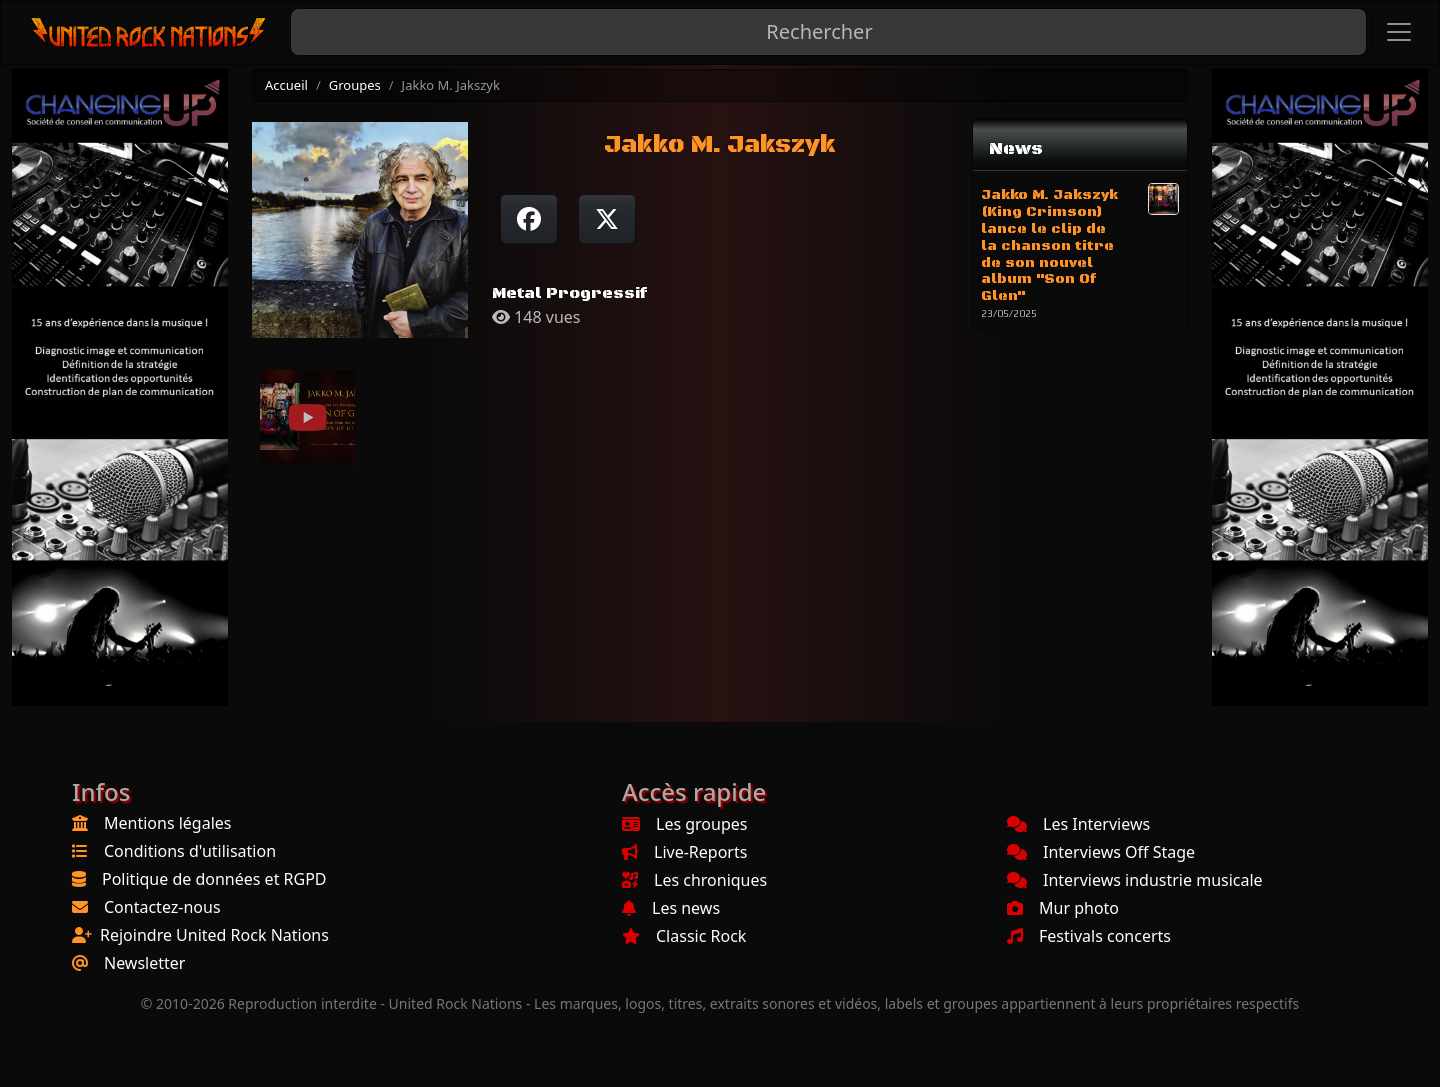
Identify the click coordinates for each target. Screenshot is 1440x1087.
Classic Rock (684, 936)
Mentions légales (168, 823)
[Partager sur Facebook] (529, 219)
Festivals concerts (1089, 936)
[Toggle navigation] (1399, 32)
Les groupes (684, 824)
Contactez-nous (162, 907)
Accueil (286, 85)
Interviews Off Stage (1101, 852)
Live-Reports (684, 852)
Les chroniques (694, 880)
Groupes (355, 85)
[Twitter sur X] (607, 219)
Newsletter (144, 963)
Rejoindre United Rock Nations (214, 935)
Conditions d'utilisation (190, 851)
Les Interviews (1078, 824)
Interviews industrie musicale (1135, 880)
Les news (671, 908)
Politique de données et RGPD (214, 879)
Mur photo (1063, 908)
